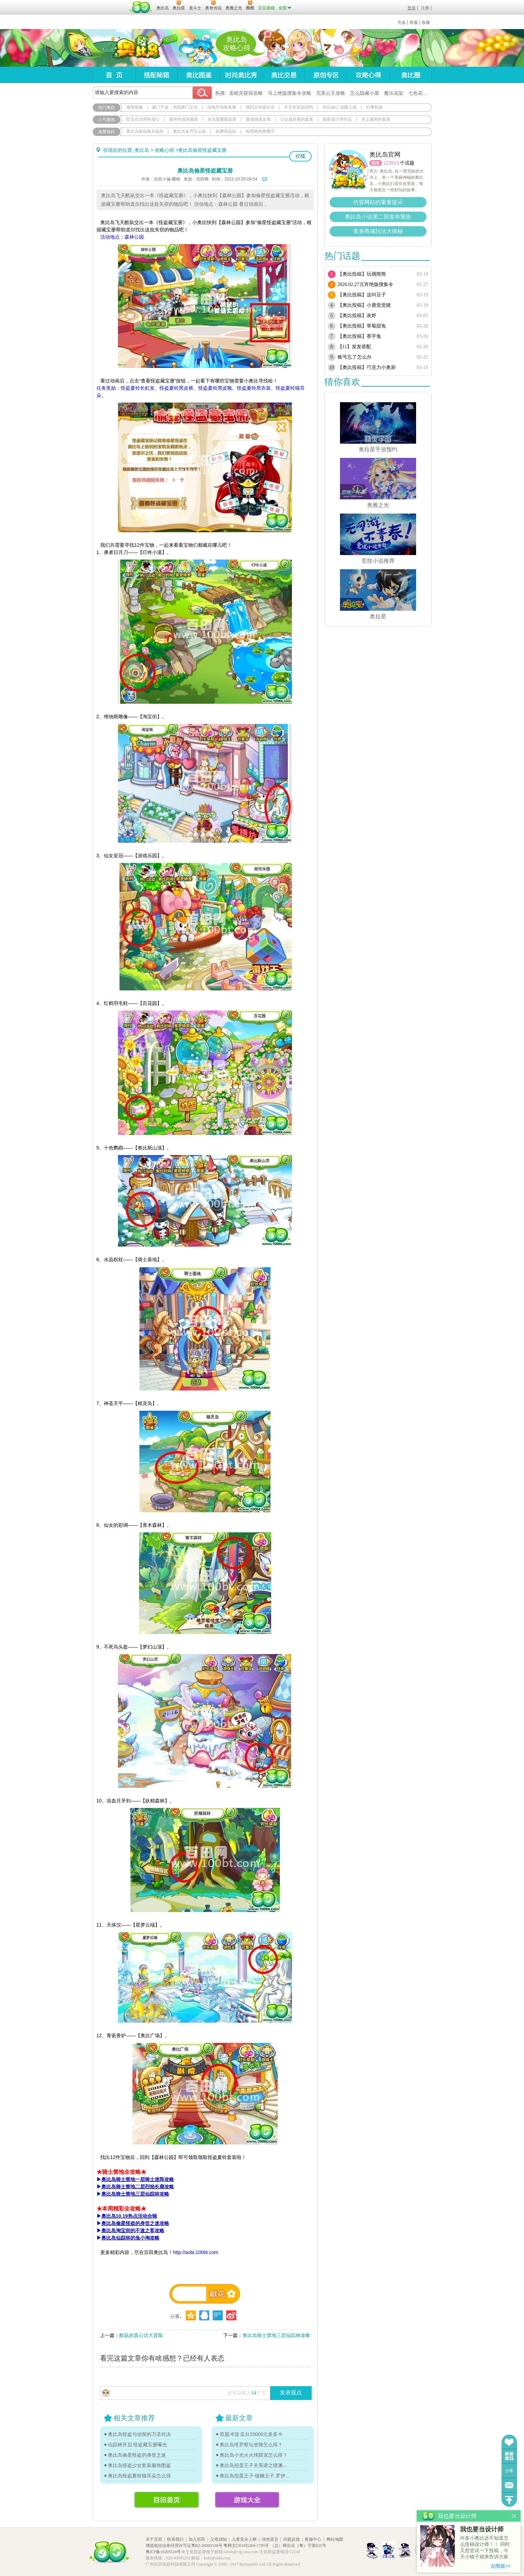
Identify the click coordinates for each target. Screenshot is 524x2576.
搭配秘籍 (156, 75)
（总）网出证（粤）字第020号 (298, 2545)
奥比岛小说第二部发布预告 (378, 217)
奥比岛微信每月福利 (145, 131)
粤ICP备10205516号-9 (165, 2551)
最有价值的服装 (183, 119)
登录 (411, 8)
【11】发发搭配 (354, 346)
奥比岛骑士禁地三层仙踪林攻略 (276, 2335)
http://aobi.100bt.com (195, 2252)
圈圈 (375, 163)
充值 (401, 22)
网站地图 (335, 2539)
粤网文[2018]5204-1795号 (246, 2545)
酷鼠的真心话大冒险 (141, 2335)
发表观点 (291, 2392)
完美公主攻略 (330, 93)
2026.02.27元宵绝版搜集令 (365, 284)
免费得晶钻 (225, 131)
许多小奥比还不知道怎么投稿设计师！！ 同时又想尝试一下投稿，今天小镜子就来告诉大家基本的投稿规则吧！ (485, 2548)
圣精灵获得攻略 (246, 93)
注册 (425, 8)
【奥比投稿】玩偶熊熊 (362, 274)
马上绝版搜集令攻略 (289, 93)
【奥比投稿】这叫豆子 (362, 294)
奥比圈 (410, 75)
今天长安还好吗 (298, 107)
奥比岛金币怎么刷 (189, 131)
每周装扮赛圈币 (260, 131)
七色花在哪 (420, 93)
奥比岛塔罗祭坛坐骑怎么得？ (251, 2444)
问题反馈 (509, 2485)
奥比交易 (283, 75)
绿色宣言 (270, 2539)
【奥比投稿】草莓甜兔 (362, 326)
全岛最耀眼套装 (222, 119)
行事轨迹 (374, 107)
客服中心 (313, 2539)
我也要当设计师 (482, 2529)
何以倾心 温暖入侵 (339, 107)
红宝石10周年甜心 (143, 119)
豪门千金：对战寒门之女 (175, 107)
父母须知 (218, 2539)
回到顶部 (509, 2500)
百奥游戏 (110, 3)
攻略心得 (368, 75)
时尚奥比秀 (241, 75)
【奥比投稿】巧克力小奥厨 (367, 367)
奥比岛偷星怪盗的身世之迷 (137, 2455)
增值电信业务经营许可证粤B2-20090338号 (184, 2545)
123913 (391, 163)
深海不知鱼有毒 (221, 107)
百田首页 (167, 2500)
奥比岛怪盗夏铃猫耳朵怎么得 (139, 2475)
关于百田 (154, 2539)
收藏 (426, 22)
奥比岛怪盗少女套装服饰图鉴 (139, 2465)
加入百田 (197, 2539)
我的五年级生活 (260, 107)
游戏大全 (247, 2500)
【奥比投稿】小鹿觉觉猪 (364, 305)
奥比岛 (136, 48)
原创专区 (326, 75)
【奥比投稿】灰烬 (357, 315)
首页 (114, 75)
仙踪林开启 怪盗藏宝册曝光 (137, 2444)
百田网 (141, 7)
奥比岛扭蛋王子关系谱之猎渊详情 (255, 2465)
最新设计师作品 (337, 119)
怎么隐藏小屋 (364, 93)
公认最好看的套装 (296, 119)
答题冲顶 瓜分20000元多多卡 (251, 2434)
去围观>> (500, 2566)
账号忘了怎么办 (354, 357)
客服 (414, 22)
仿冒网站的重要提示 (378, 202)
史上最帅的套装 (375, 119)
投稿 (300, 156)
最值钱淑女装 (258, 119)
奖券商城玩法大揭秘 (378, 231)
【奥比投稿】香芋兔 (359, 336)
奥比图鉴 (198, 75)
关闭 (514, 2516)
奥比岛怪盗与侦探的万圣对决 (139, 2434)
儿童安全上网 (244, 2539)
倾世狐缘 (134, 107)
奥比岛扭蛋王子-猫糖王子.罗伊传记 (255, 2475)
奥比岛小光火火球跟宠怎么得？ (253, 2455)
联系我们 (175, 2539)
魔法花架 (393, 93)
